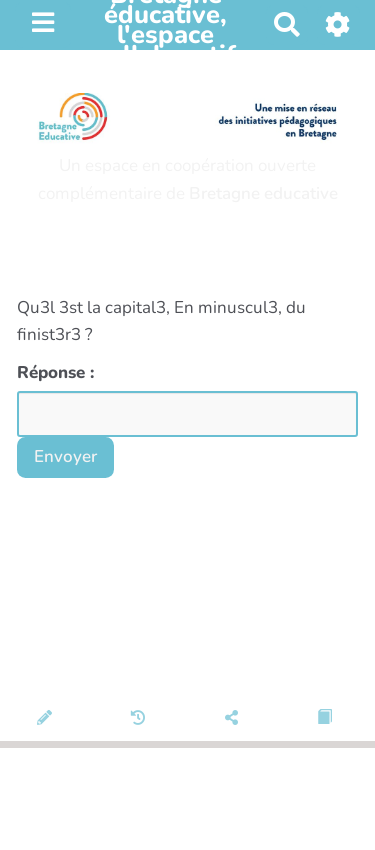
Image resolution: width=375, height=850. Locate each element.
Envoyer (65, 456)
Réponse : (58, 372)
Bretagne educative (263, 193)
